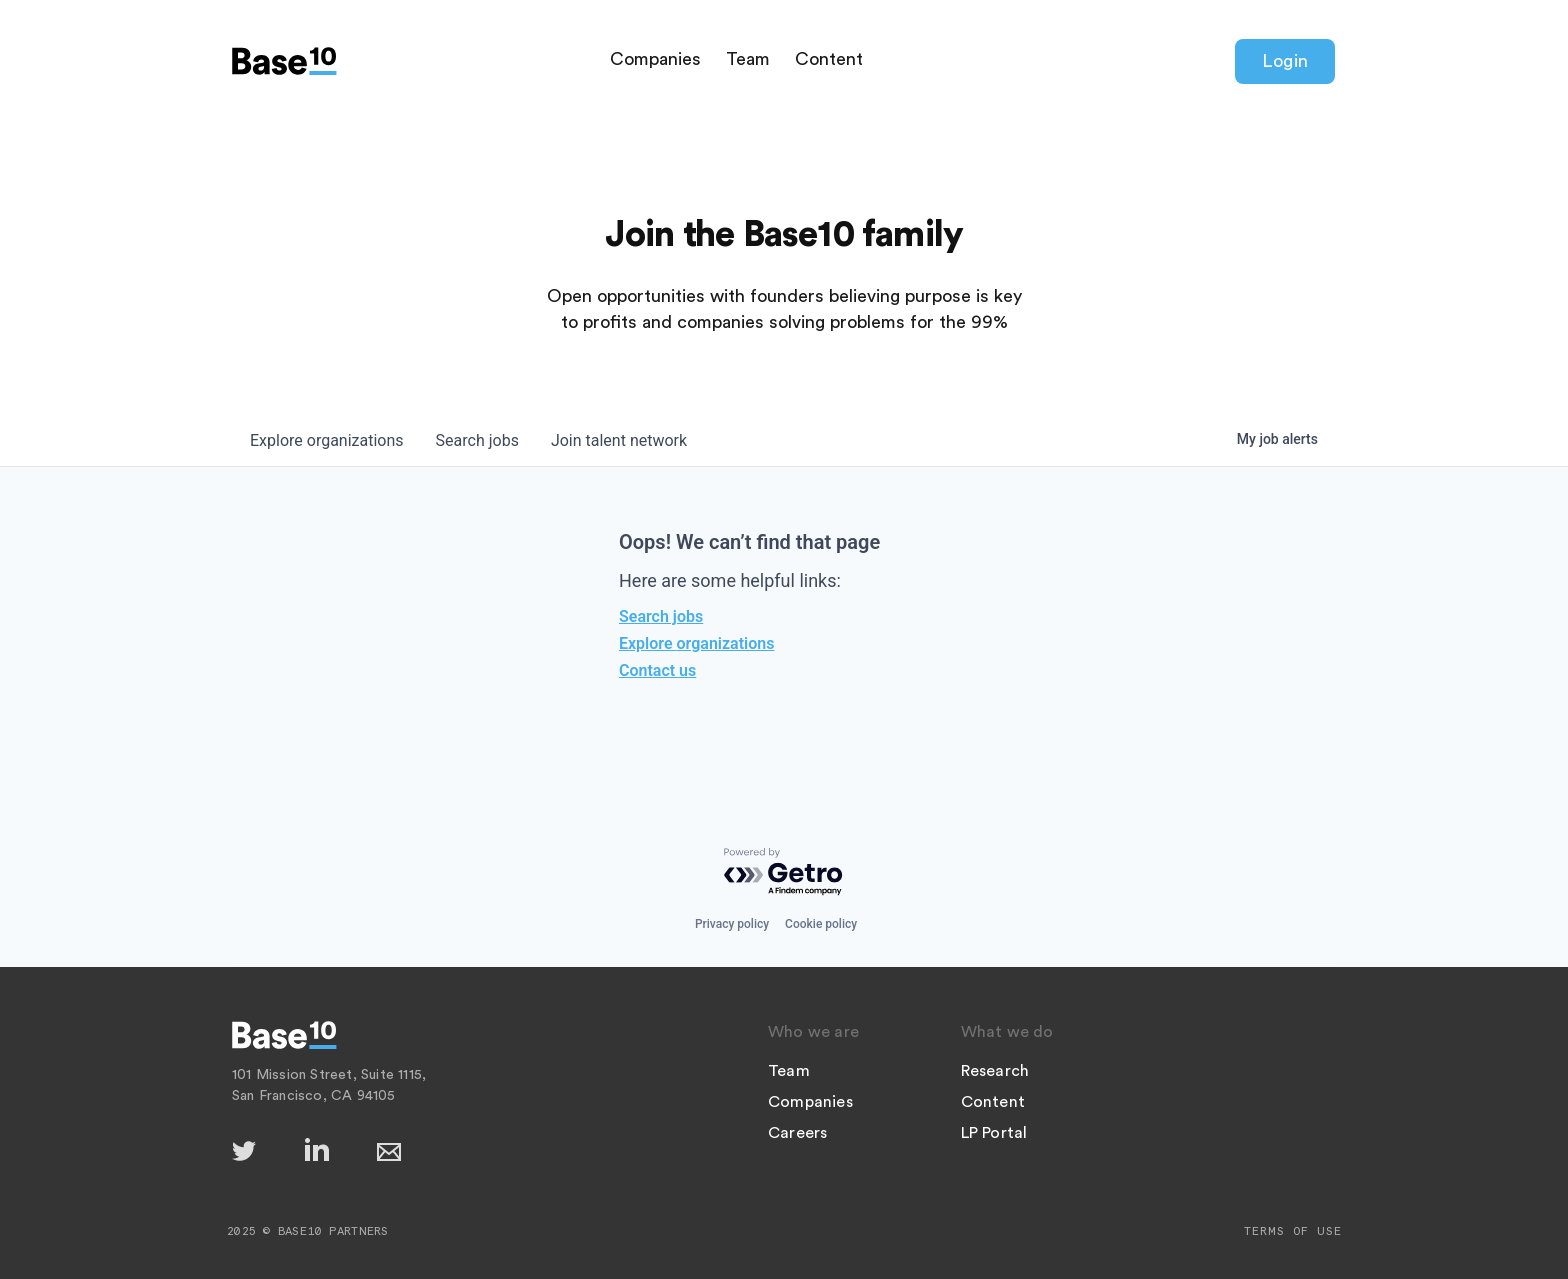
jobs (477, 440)
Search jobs (661, 616)
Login (1285, 61)
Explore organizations (696, 643)
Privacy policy (732, 924)
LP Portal (994, 1133)
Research (995, 1071)
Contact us (657, 670)
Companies (655, 59)
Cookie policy (821, 924)
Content (829, 59)
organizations (327, 440)
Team (748, 59)
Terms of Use (1293, 1231)
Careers (797, 1133)
